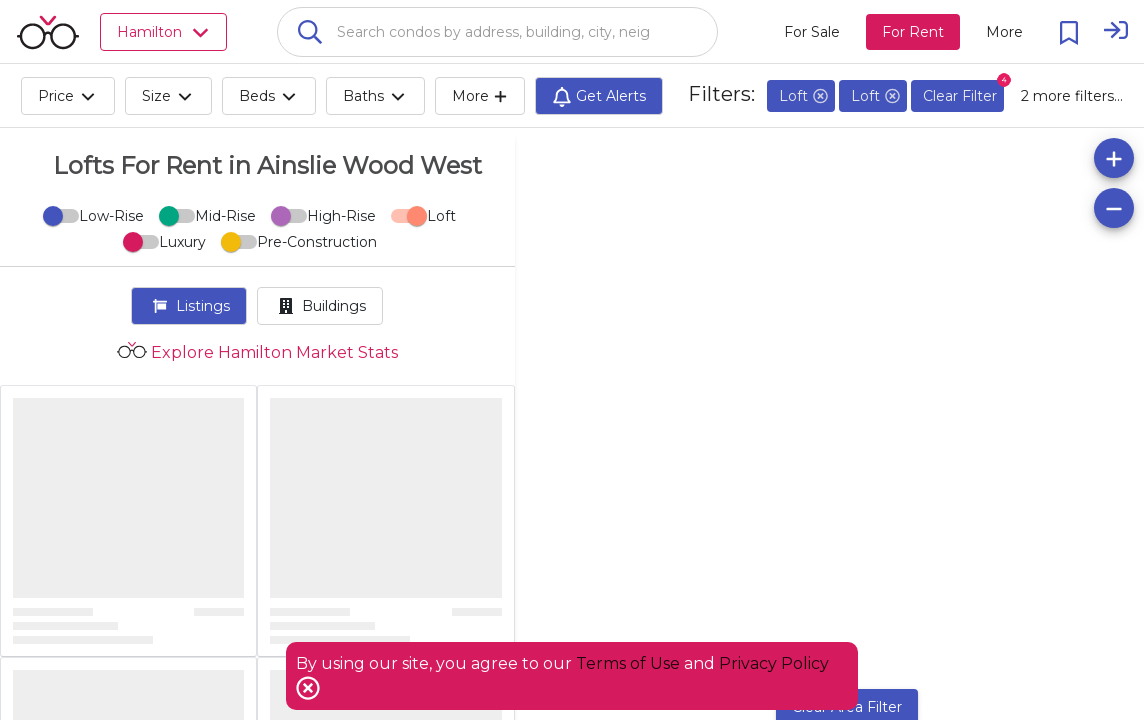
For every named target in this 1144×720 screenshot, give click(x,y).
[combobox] (497, 32)
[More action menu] (1004, 32)
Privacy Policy (774, 663)
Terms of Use (628, 663)
